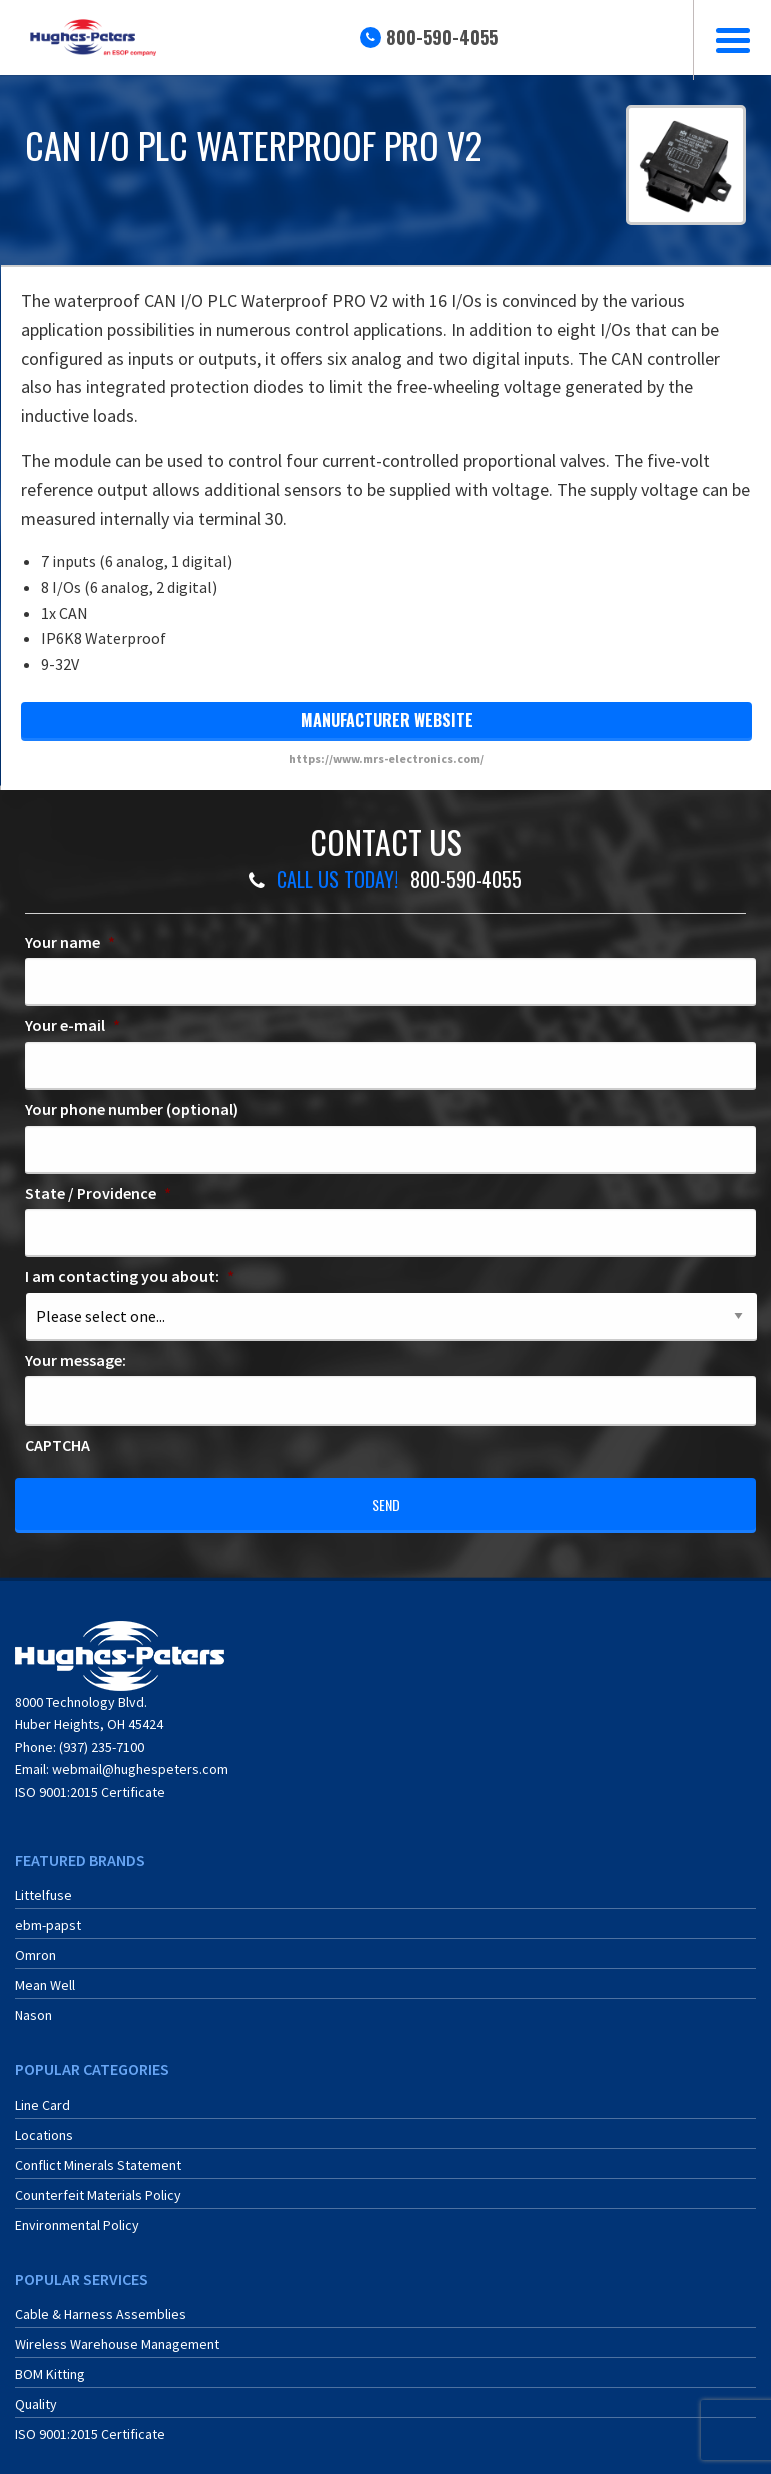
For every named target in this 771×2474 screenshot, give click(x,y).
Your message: (75, 1360)
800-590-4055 (442, 37)
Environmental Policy (77, 2212)
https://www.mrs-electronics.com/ (386, 758)
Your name (70, 942)
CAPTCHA (57, 1445)
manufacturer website (387, 720)
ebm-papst (48, 1912)
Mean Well (45, 1972)
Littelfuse (43, 1882)
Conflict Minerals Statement (98, 2152)
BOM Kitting (50, 2361)
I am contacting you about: (129, 1276)
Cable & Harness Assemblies (100, 2301)
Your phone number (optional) (131, 1109)
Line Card (42, 2092)
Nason (33, 2002)
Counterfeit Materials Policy (98, 2182)
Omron (35, 1942)
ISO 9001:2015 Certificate (90, 1779)
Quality (36, 2391)
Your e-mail (72, 1025)
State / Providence (98, 1193)
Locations (44, 2122)
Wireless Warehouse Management (117, 2331)
